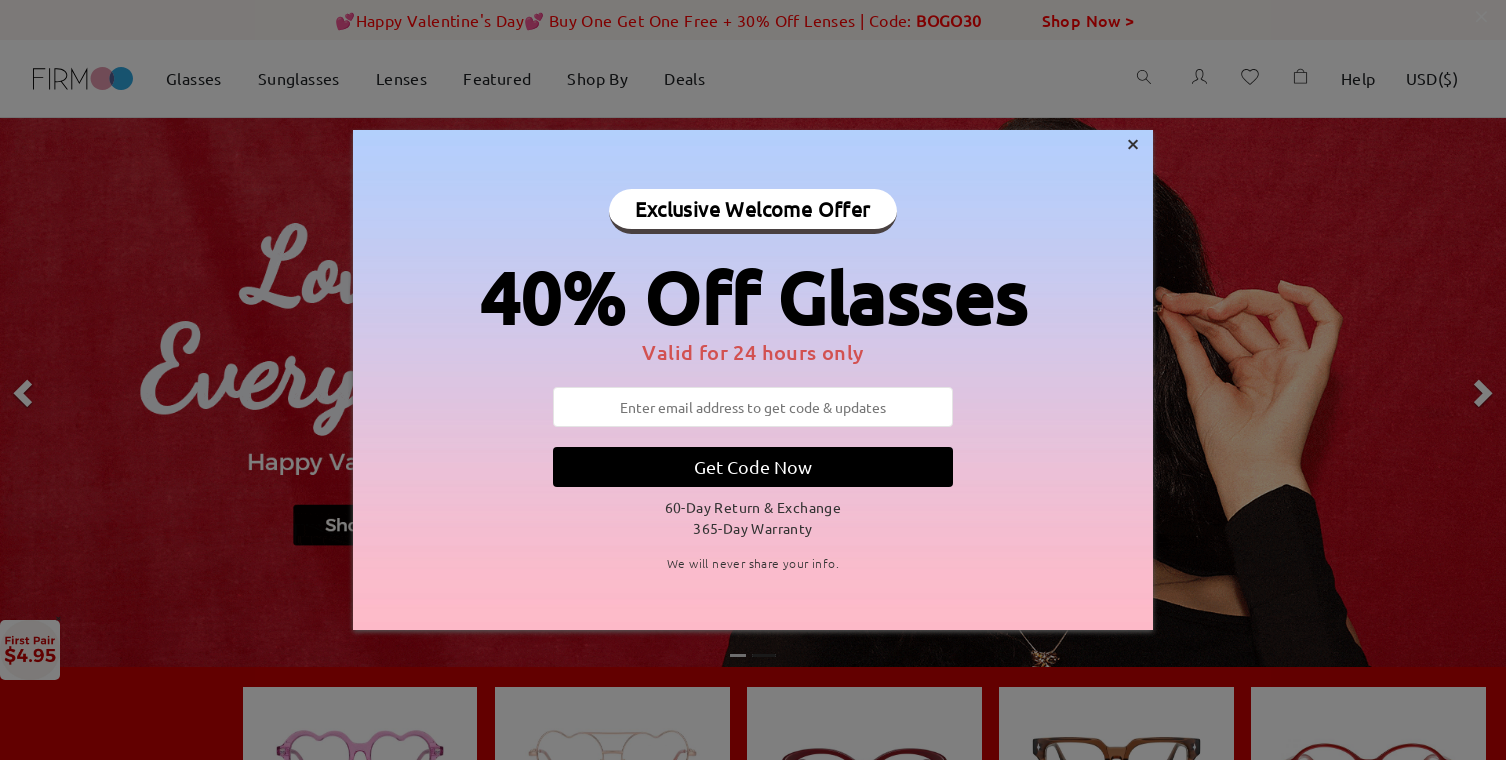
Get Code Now (753, 466)
